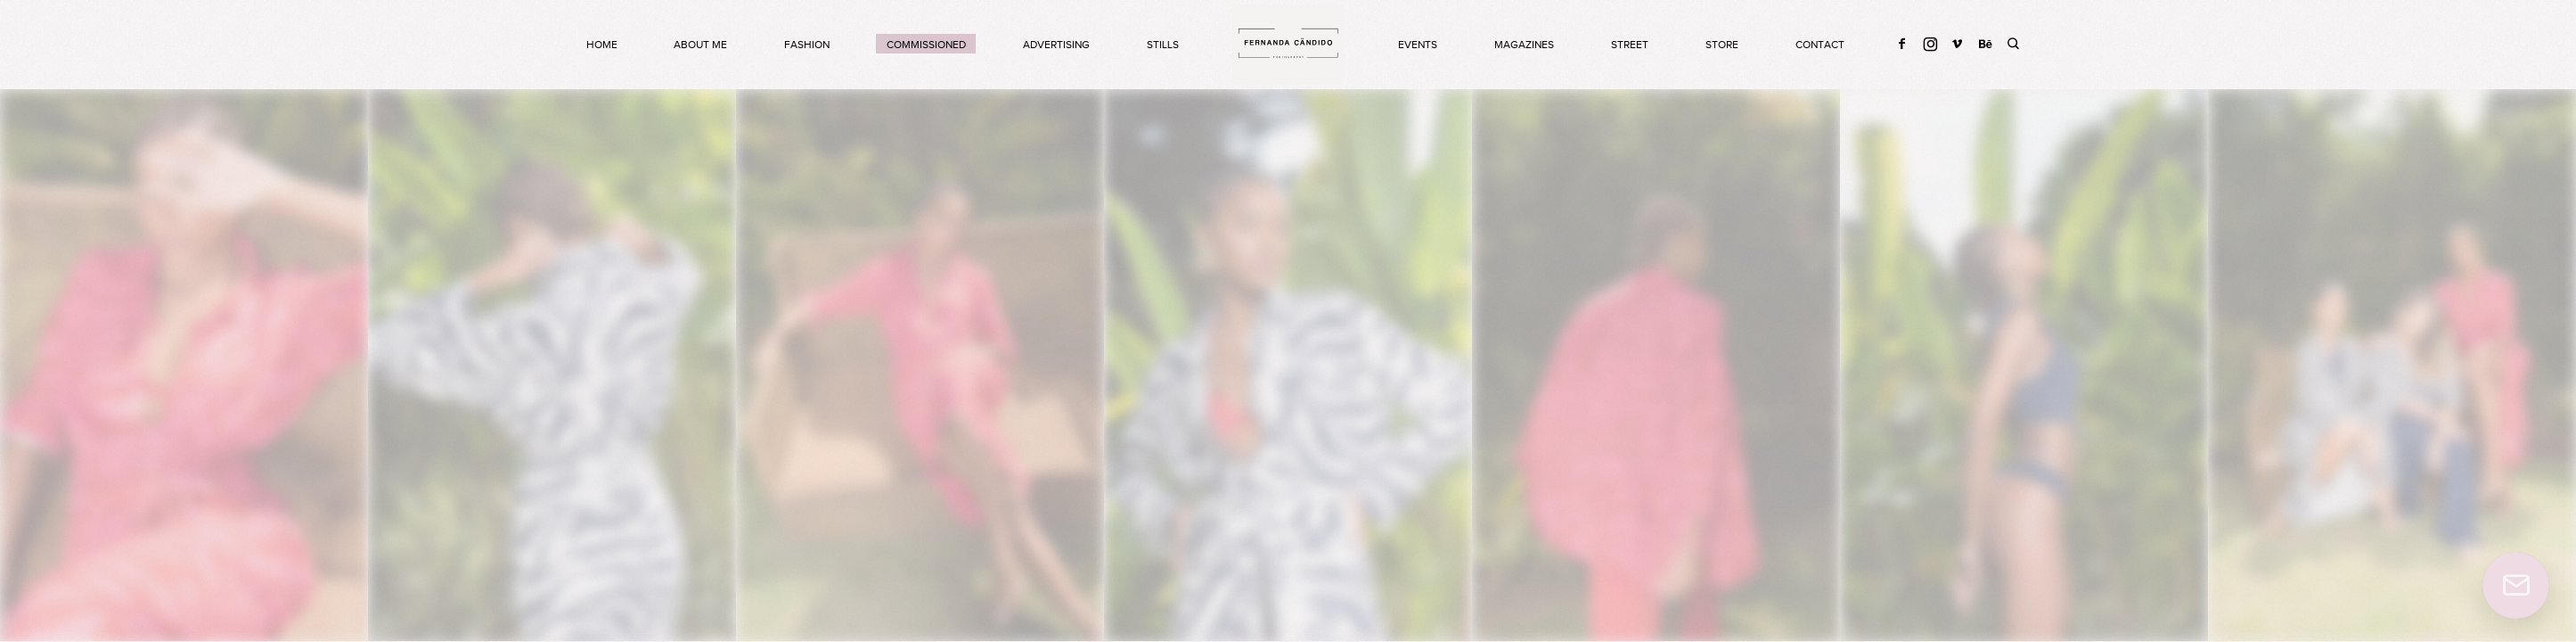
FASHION (807, 44)
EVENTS (1417, 44)
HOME (601, 44)
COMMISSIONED (926, 44)
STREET (1629, 44)
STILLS (1163, 44)
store (1721, 44)
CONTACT (1819, 44)
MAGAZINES (1524, 44)
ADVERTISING (1056, 44)
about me (700, 44)
